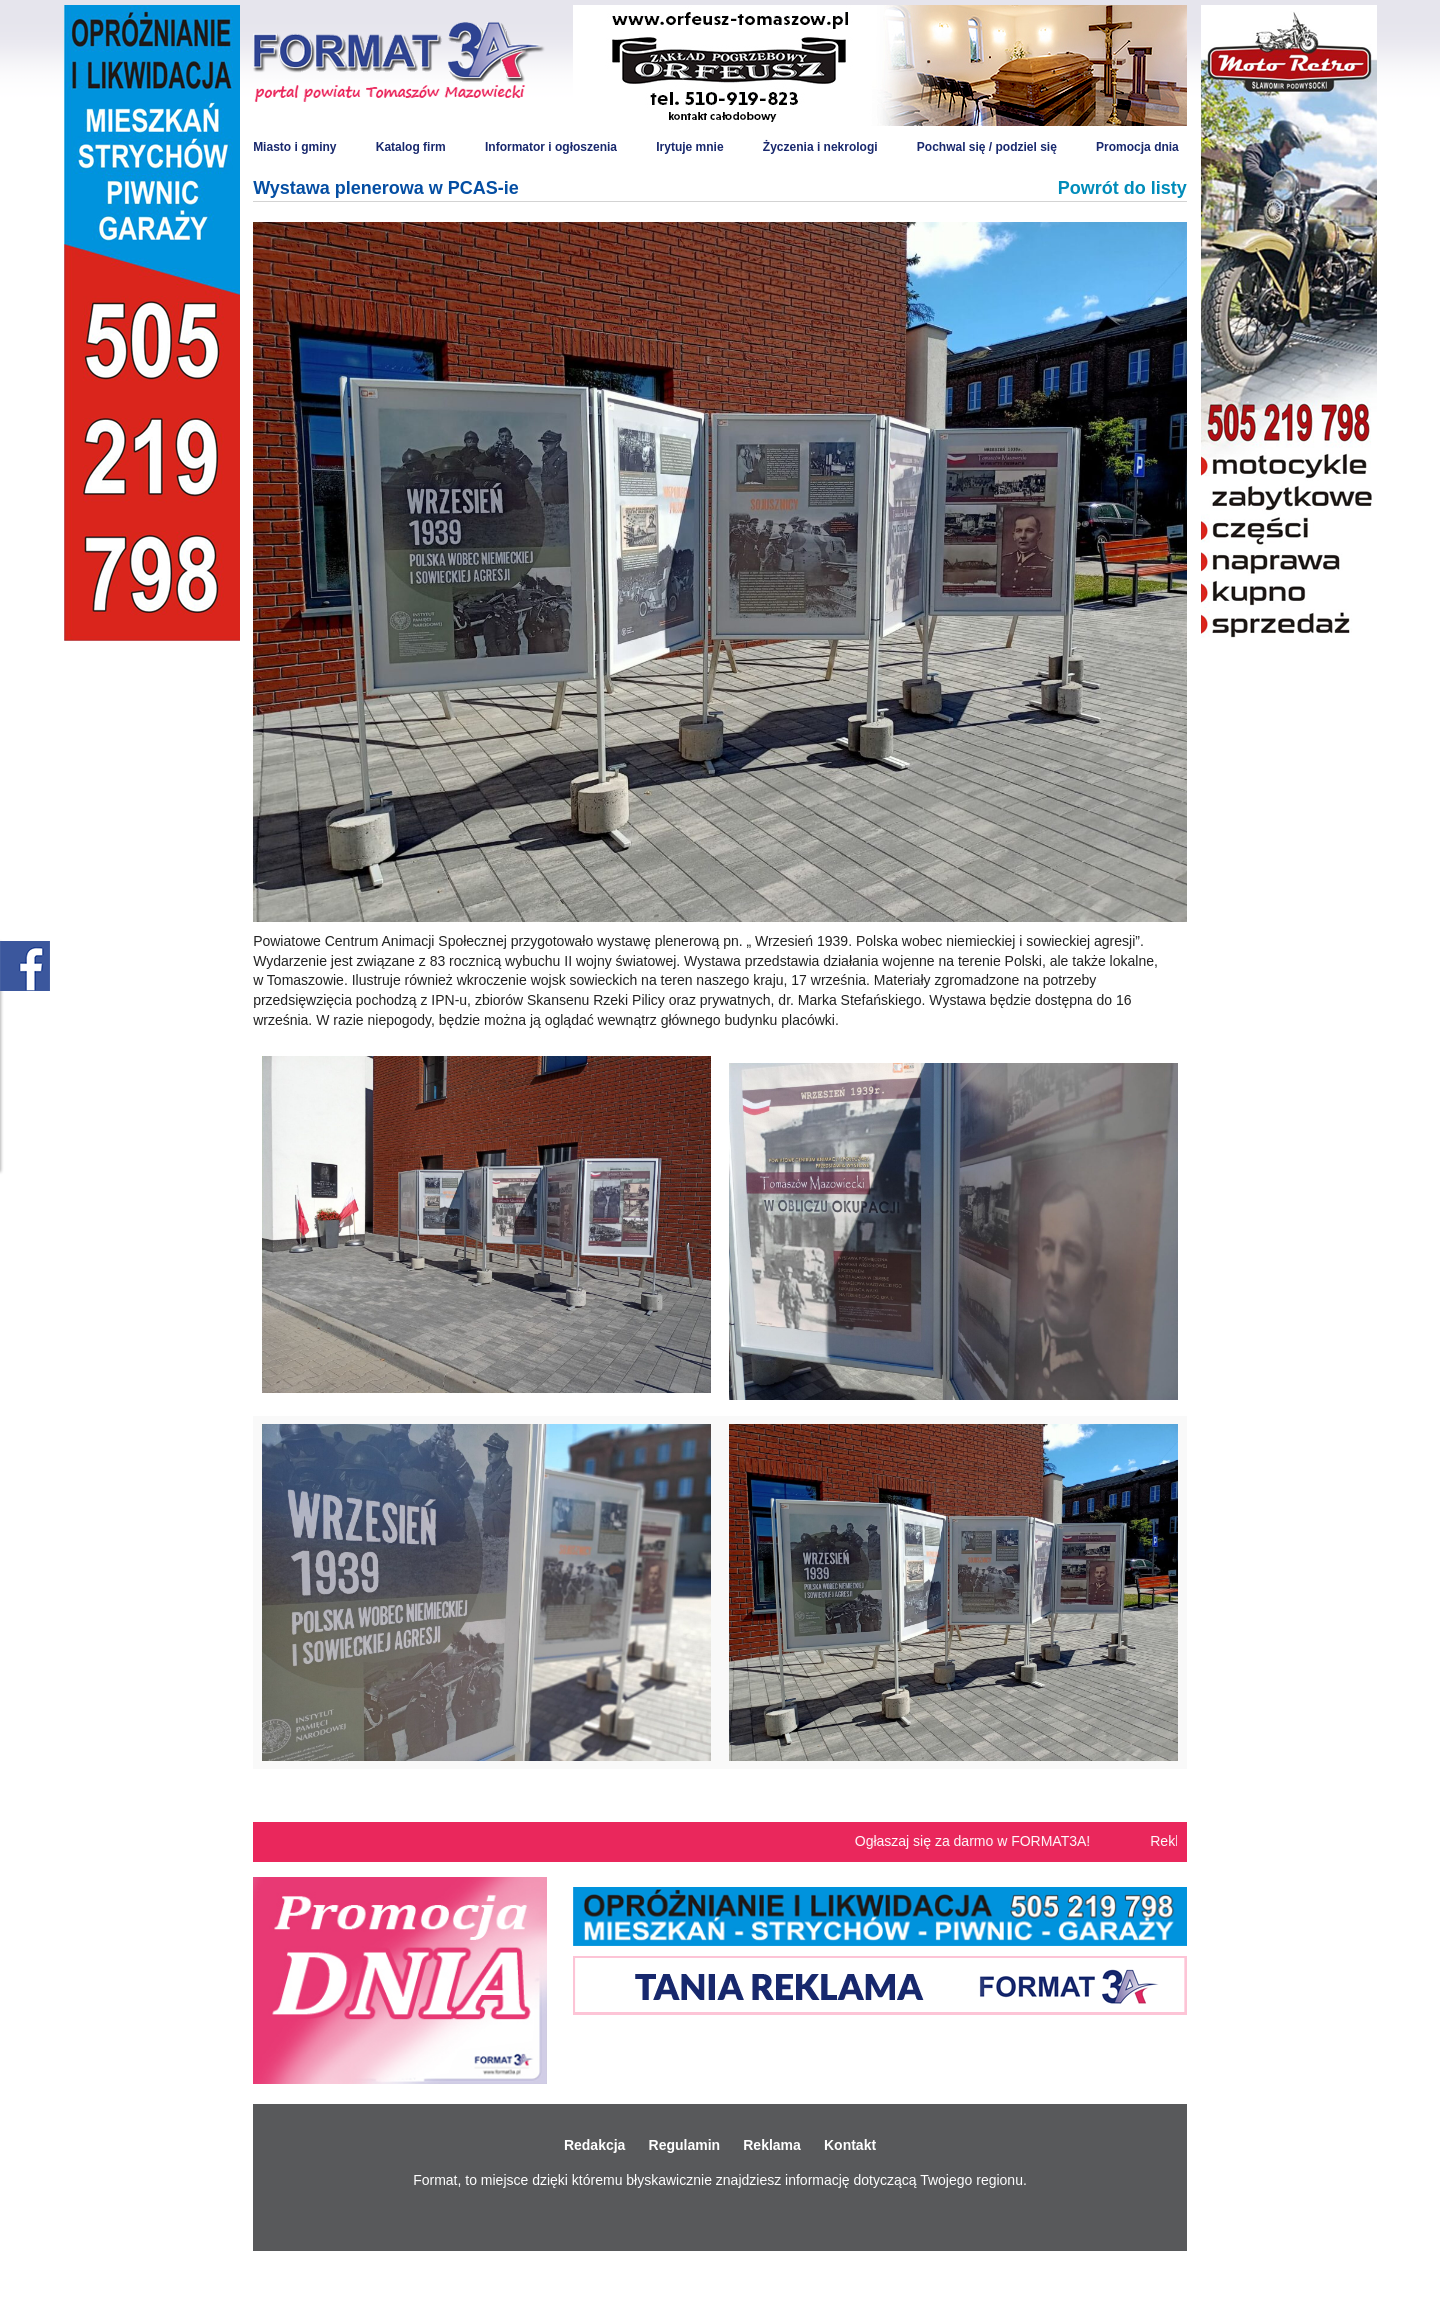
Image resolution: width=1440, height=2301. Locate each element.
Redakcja (594, 2145)
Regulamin (685, 2145)
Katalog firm (411, 147)
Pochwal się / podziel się (987, 147)
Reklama (772, 2145)
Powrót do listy (1122, 188)
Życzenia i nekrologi (820, 147)
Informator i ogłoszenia (551, 147)
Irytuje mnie (689, 147)
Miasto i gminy (294, 147)
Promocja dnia (1137, 147)
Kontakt (850, 2145)
